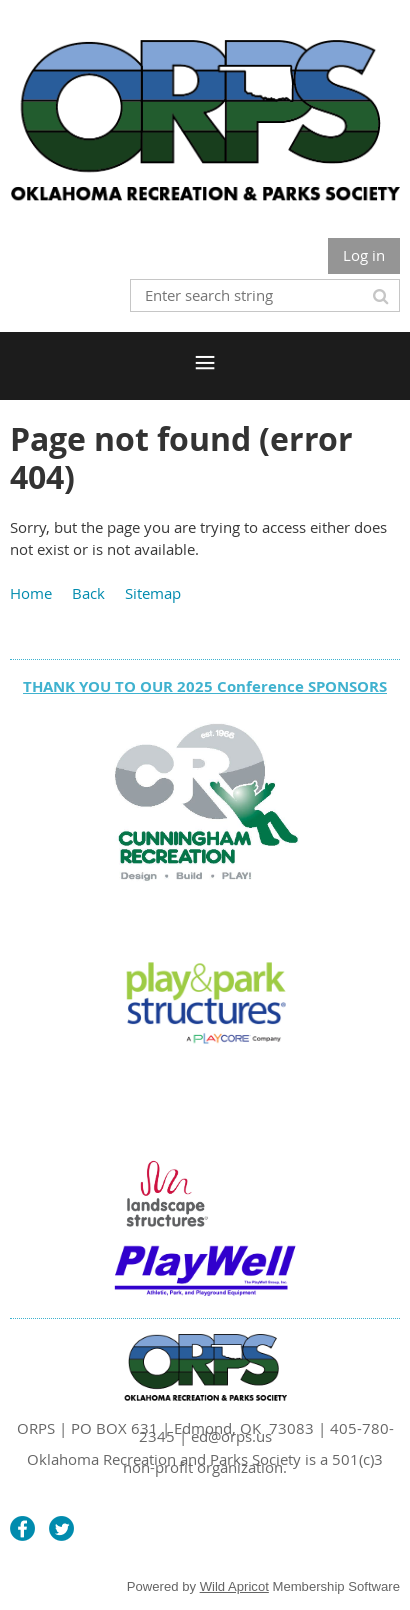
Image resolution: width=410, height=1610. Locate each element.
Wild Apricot (234, 1586)
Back (88, 593)
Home (31, 593)
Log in (364, 255)
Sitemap (153, 593)
